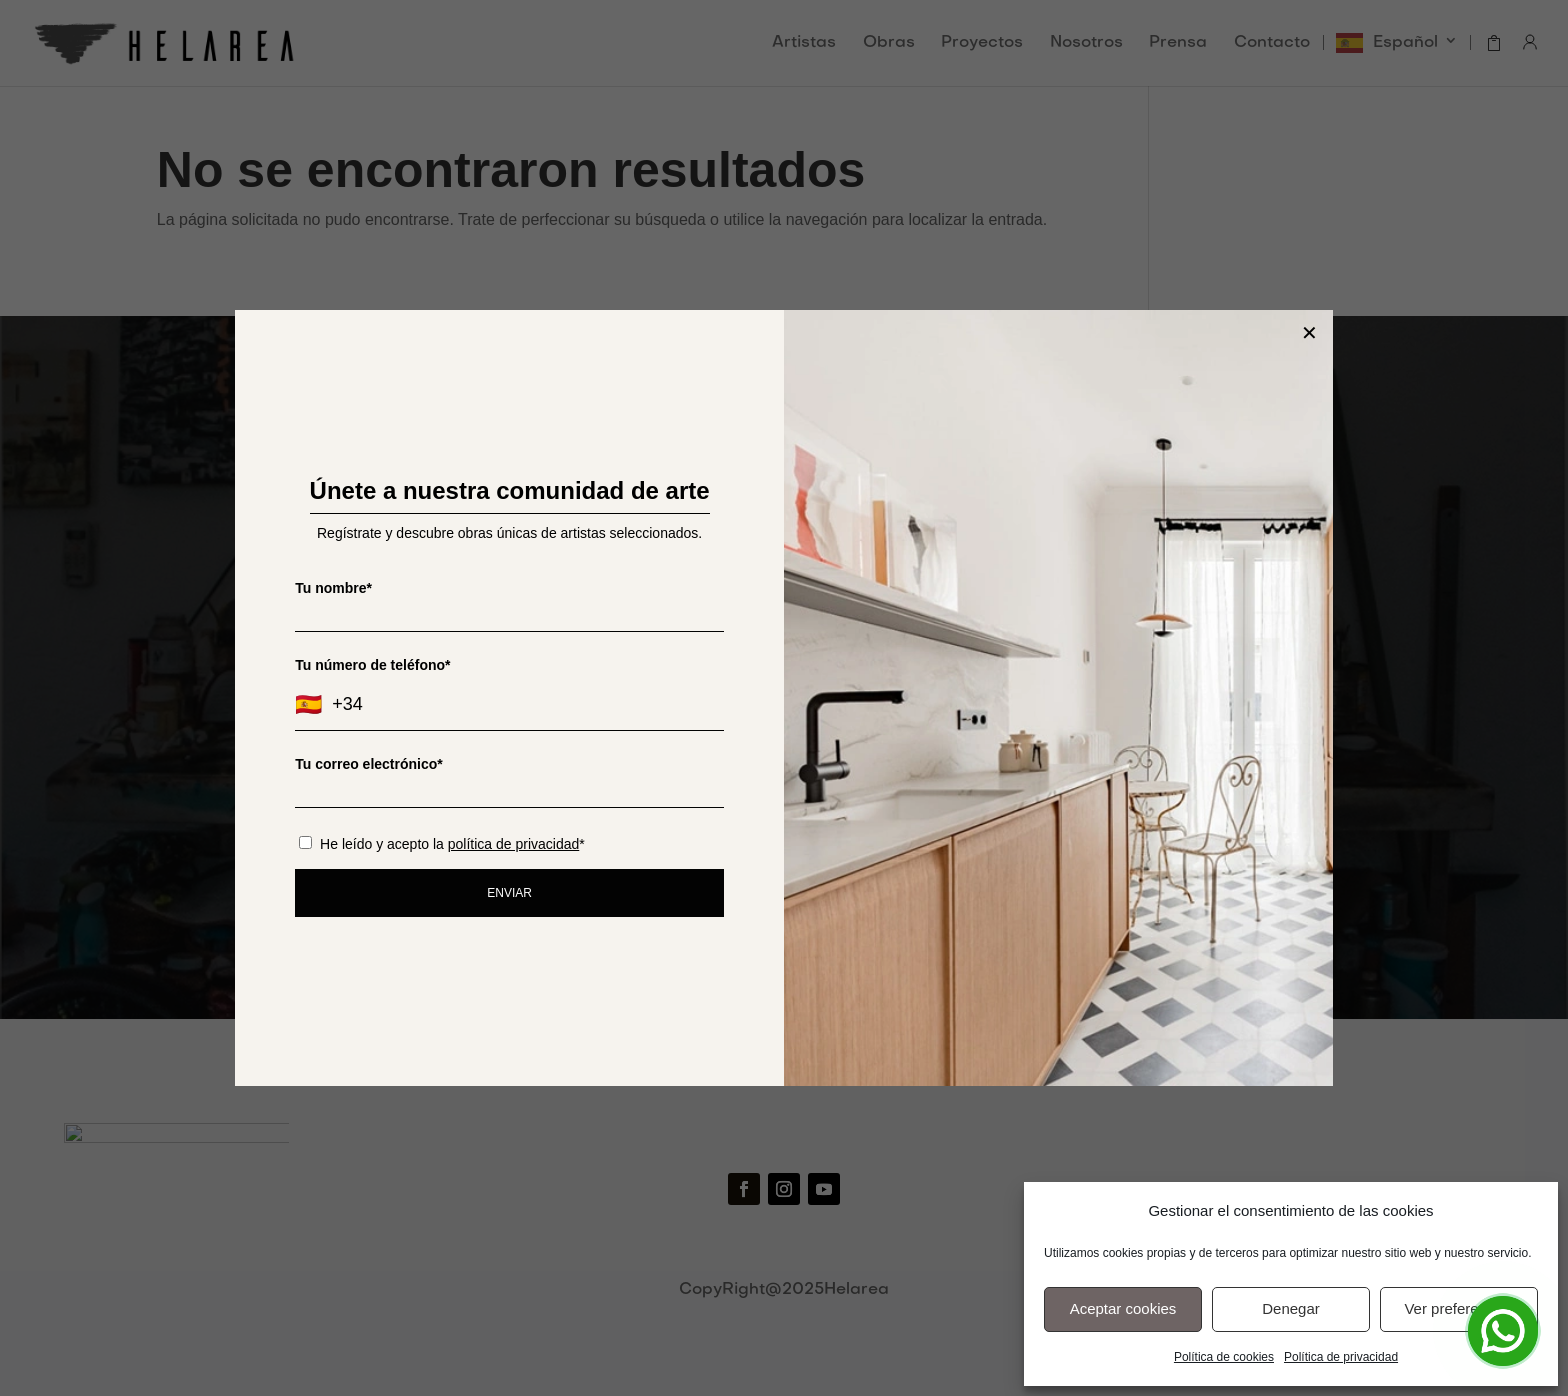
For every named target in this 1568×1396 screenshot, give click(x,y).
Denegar (1291, 1308)
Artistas (804, 43)
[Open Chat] (1503, 1331)
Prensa (1178, 43)
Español (1405, 43)
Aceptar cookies (1123, 1308)
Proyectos (982, 43)
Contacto (1272, 43)
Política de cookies (1224, 1357)
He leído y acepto (784, 760)
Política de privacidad (1341, 1357)
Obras (889, 43)
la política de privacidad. (888, 760)
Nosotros (1086, 43)
